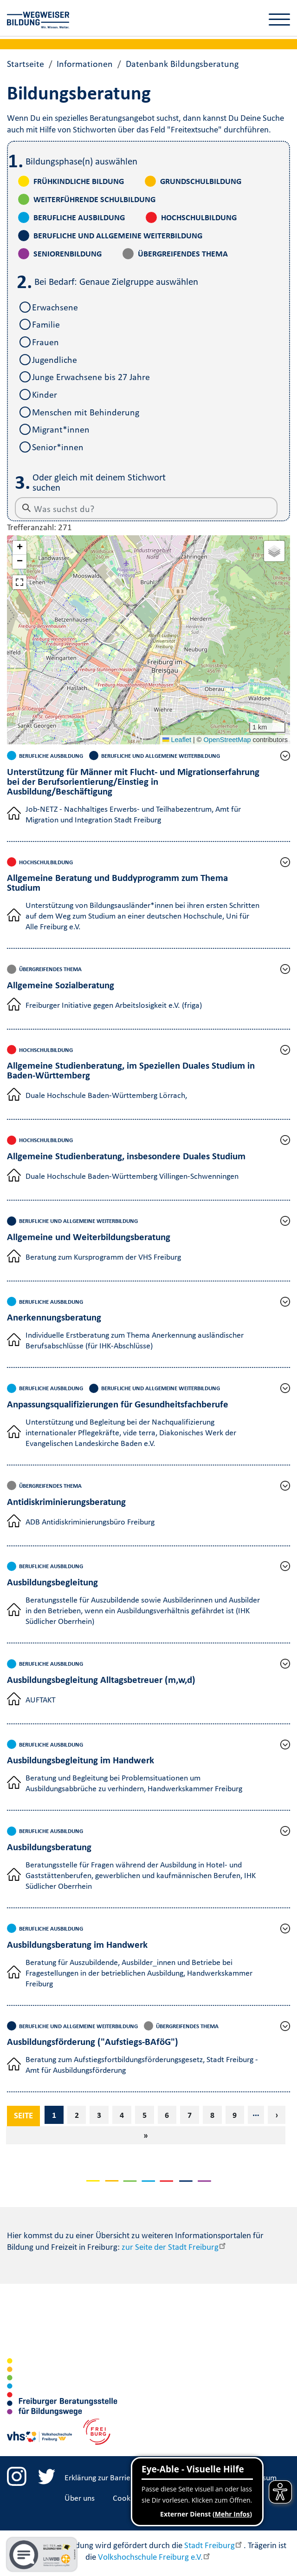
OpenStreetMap (227, 739)
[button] (19, 548)
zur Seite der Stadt (174, 2246)
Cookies (126, 2497)
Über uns (80, 2497)
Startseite (25, 64)
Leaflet (176, 739)
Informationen (85, 64)
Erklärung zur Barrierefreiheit (113, 2477)
